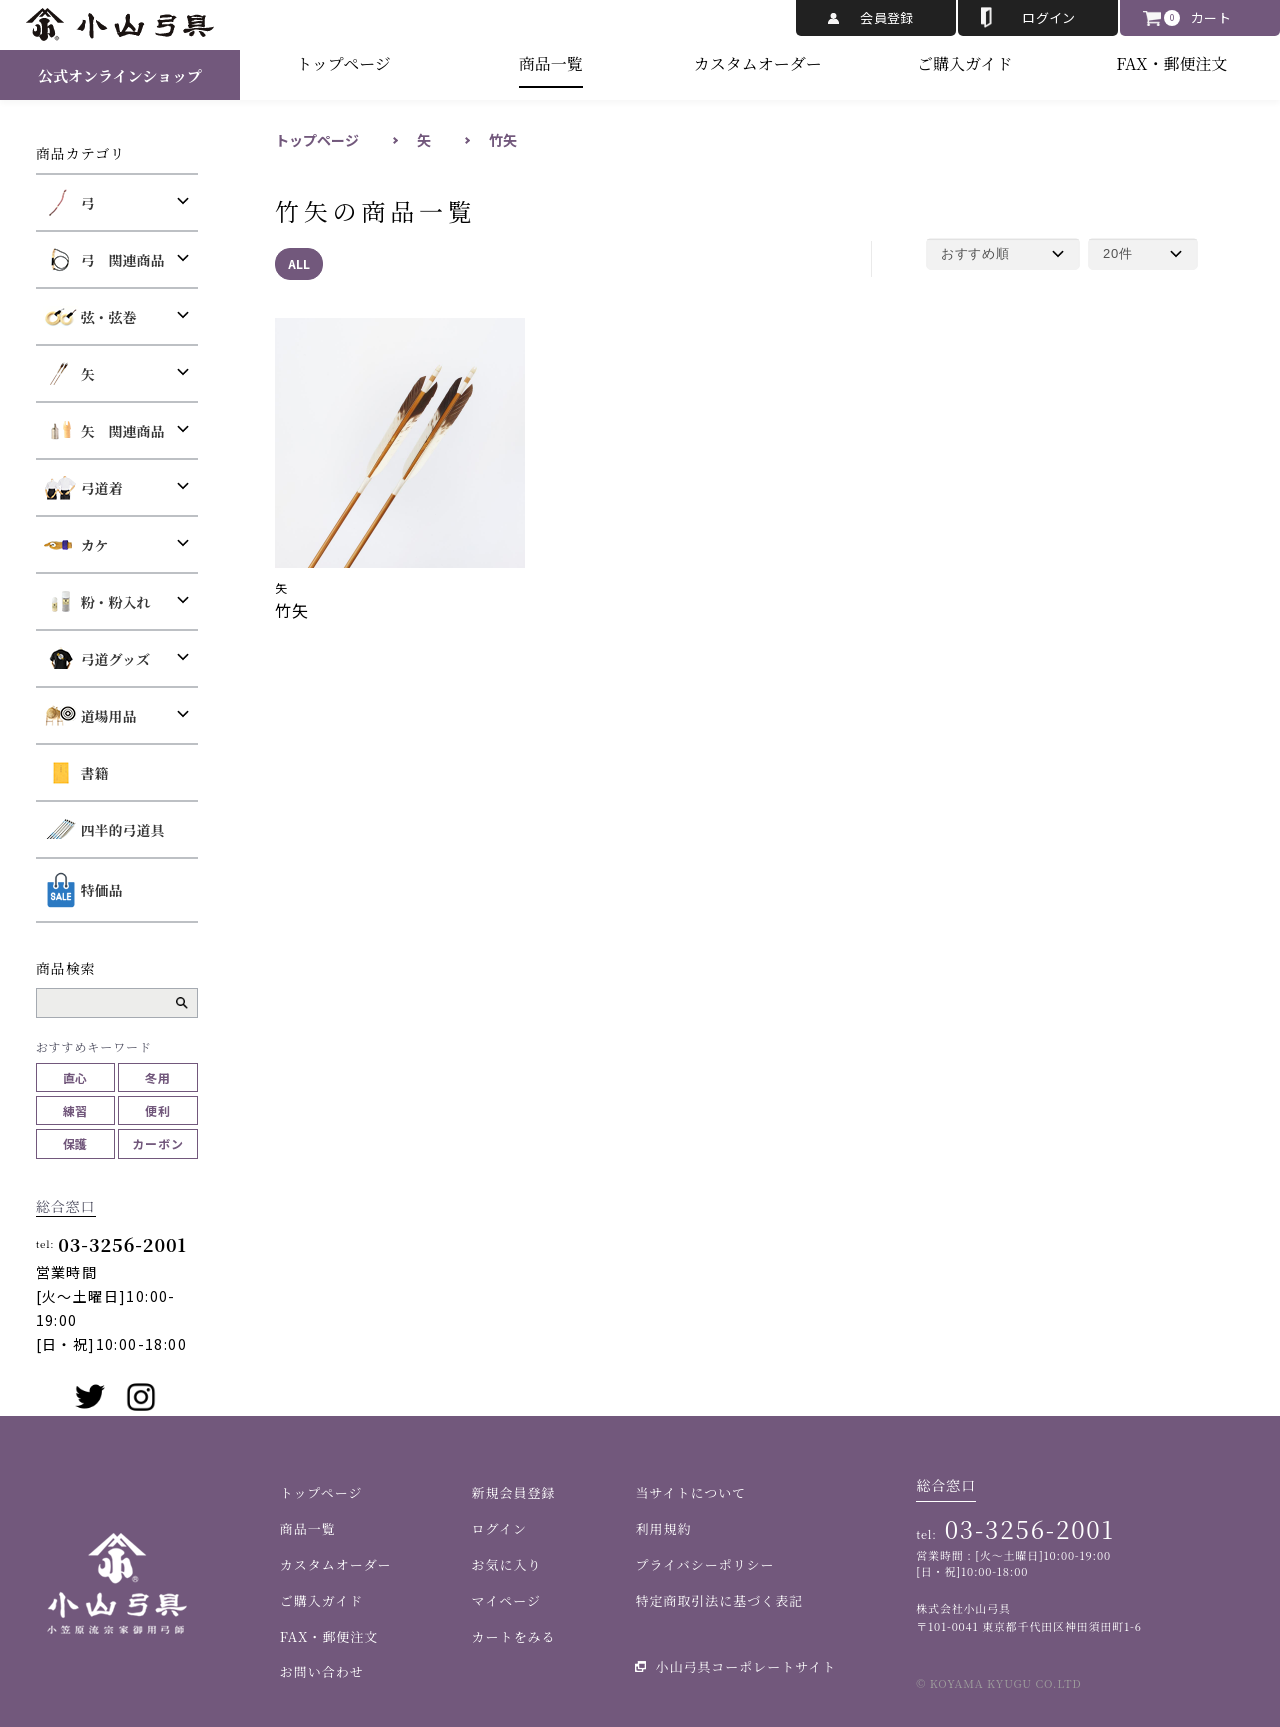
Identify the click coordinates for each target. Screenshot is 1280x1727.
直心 (76, 1077)
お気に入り (507, 1564)
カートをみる (514, 1636)
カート (1211, 17)
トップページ (343, 63)
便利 (158, 1110)
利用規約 (663, 1528)
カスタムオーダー (758, 63)
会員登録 (887, 17)
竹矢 (503, 140)
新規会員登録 (514, 1492)
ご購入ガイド (965, 63)
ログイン (1049, 17)
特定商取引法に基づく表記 (719, 1600)
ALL (299, 263)
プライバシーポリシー (704, 1564)
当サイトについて (690, 1492)
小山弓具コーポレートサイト (745, 1666)
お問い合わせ (322, 1671)
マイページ (506, 1600)
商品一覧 (551, 63)
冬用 (158, 1077)
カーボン (158, 1143)
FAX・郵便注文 (1171, 63)
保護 (76, 1143)
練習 (76, 1110)
